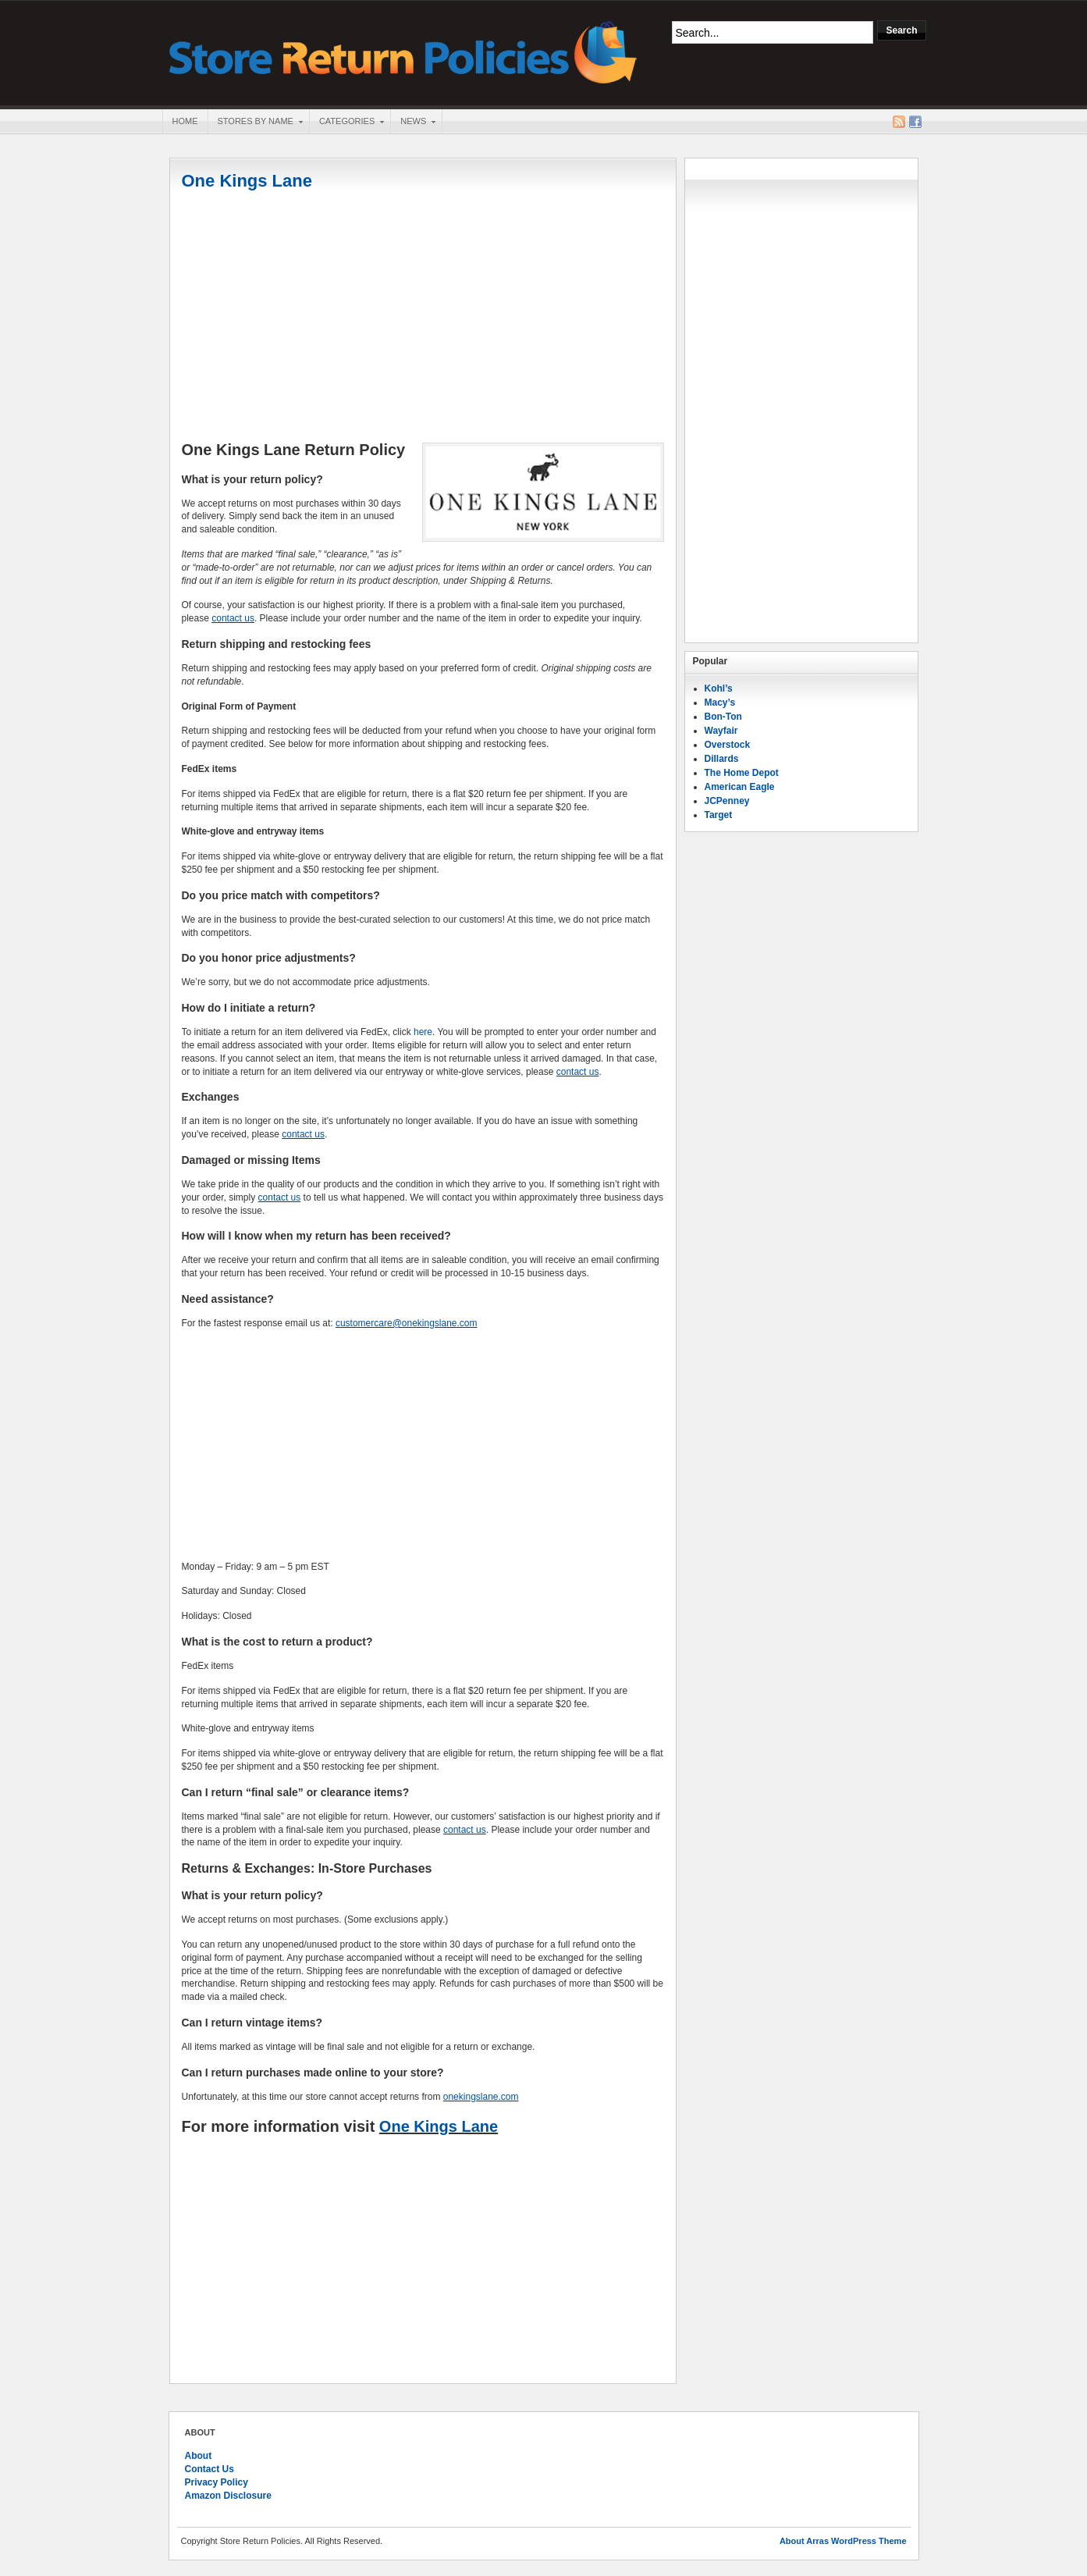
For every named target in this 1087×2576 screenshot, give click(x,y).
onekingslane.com (481, 2096)
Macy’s (720, 702)
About (198, 2455)
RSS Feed (899, 122)
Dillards (722, 758)
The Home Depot (742, 772)
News (412, 122)
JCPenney (727, 800)
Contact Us (209, 2469)
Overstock (728, 744)
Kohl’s (719, 688)
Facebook (915, 122)
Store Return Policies (403, 51)
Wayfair (721, 730)
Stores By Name (255, 122)
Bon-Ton (723, 716)
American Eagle (740, 786)
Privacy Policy (216, 2482)
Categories (346, 122)
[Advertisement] (423, 317)
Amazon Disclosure (228, 2495)
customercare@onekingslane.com (407, 1323)
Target (719, 814)
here (423, 1031)
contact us (232, 618)
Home (185, 121)
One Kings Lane (247, 180)
